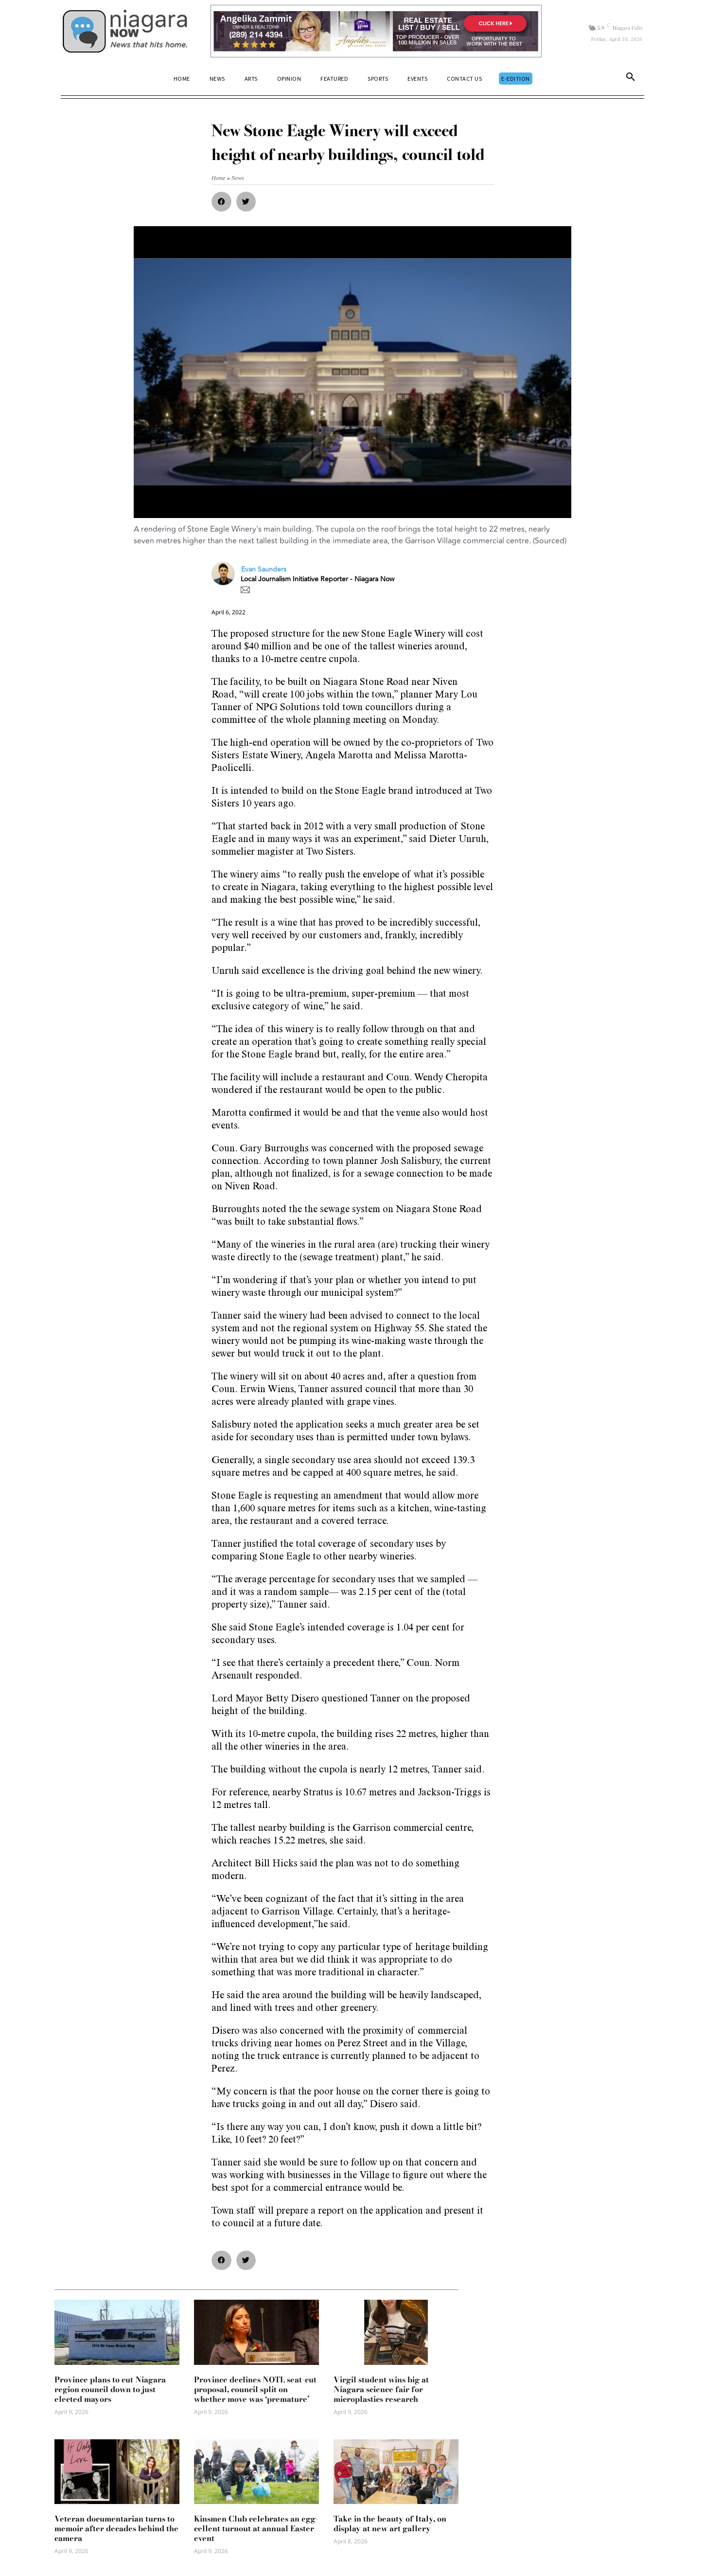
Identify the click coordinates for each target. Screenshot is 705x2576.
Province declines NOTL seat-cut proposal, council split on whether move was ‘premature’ (255, 2389)
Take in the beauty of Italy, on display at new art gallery (390, 2523)
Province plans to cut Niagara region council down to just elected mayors (110, 2389)
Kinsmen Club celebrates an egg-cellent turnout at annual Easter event (256, 2528)
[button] (630, 78)
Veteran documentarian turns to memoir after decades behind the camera (116, 2528)
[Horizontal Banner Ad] (376, 31)
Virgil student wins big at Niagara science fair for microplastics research (381, 2389)
